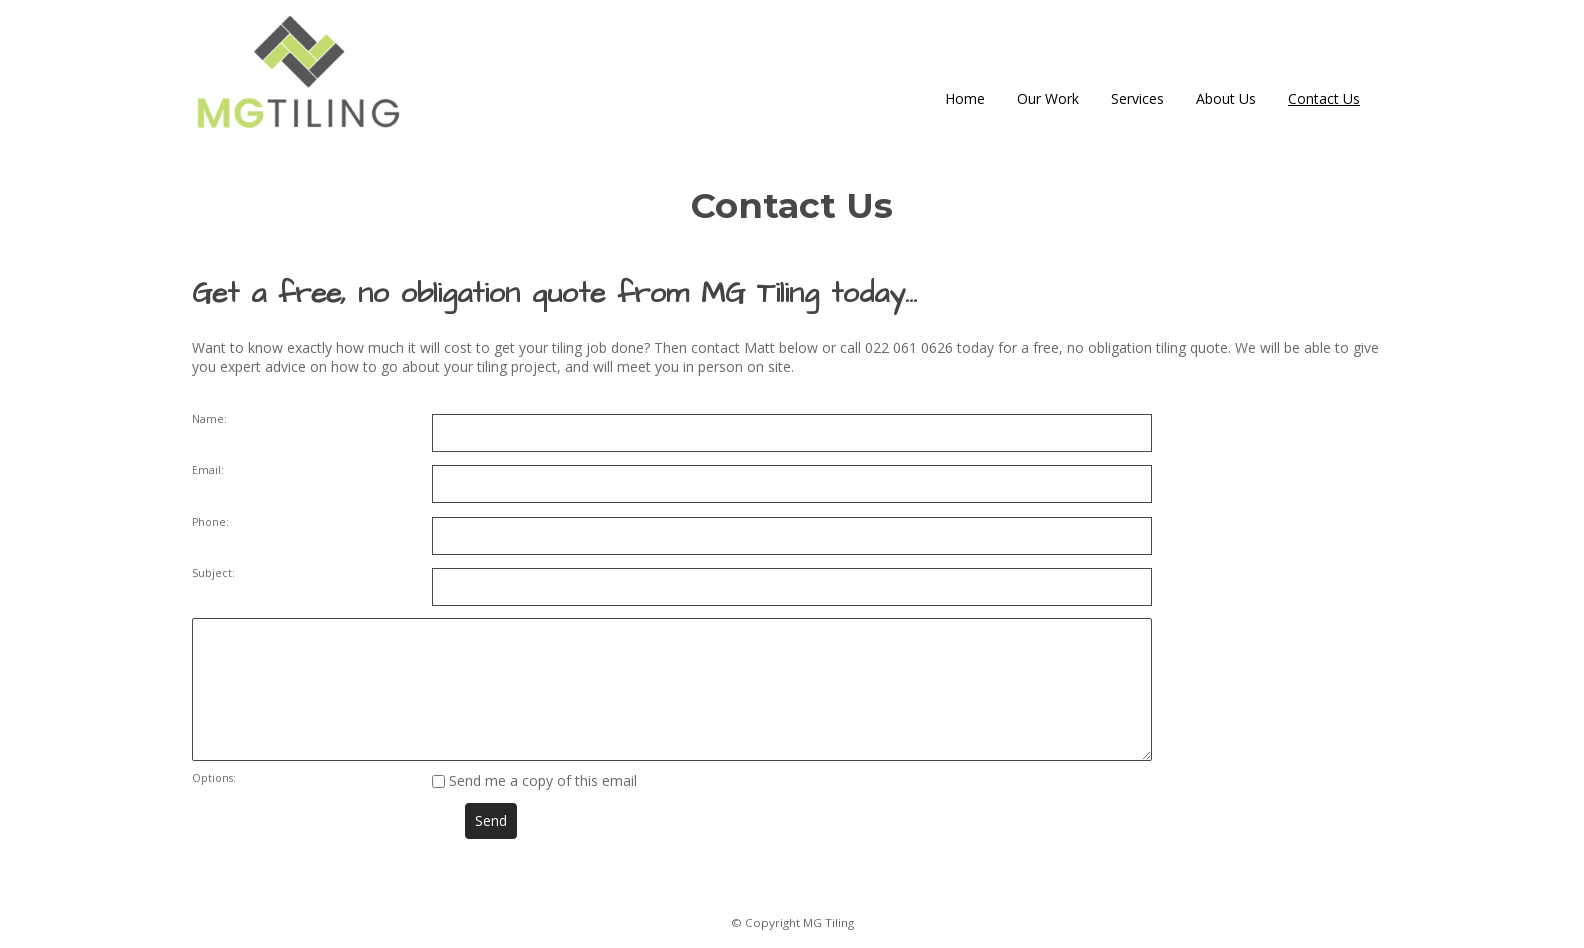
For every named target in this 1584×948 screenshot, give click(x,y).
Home (965, 98)
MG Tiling (828, 922)
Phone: (210, 522)
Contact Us (1324, 98)
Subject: (213, 573)
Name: (209, 419)
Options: (214, 778)
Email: (208, 470)
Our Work (1048, 98)
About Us (1226, 98)
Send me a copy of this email (534, 780)
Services (1137, 98)
